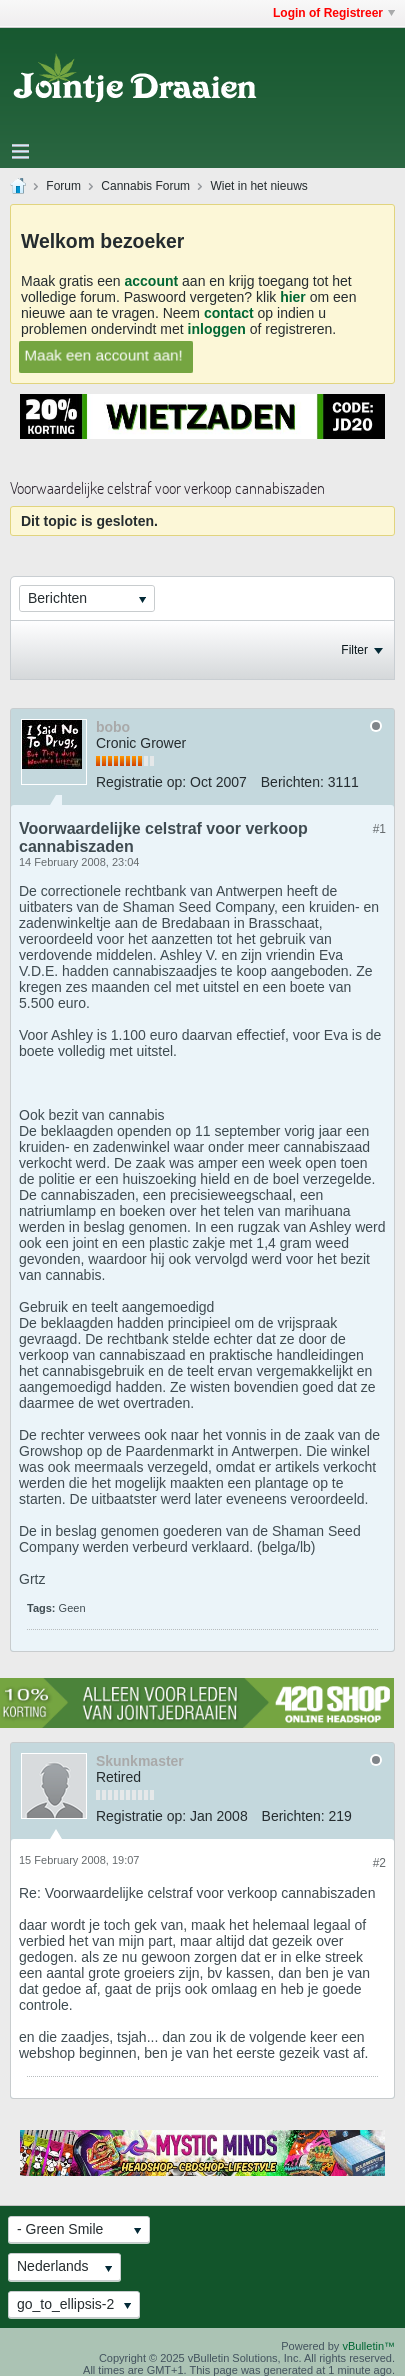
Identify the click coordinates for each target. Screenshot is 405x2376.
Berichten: (292, 782)
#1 (379, 829)
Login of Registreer (334, 13)
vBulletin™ (368, 2346)
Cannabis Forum (145, 186)
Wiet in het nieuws (258, 186)
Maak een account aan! (104, 354)
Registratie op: (141, 782)
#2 (379, 1863)
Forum (63, 186)
